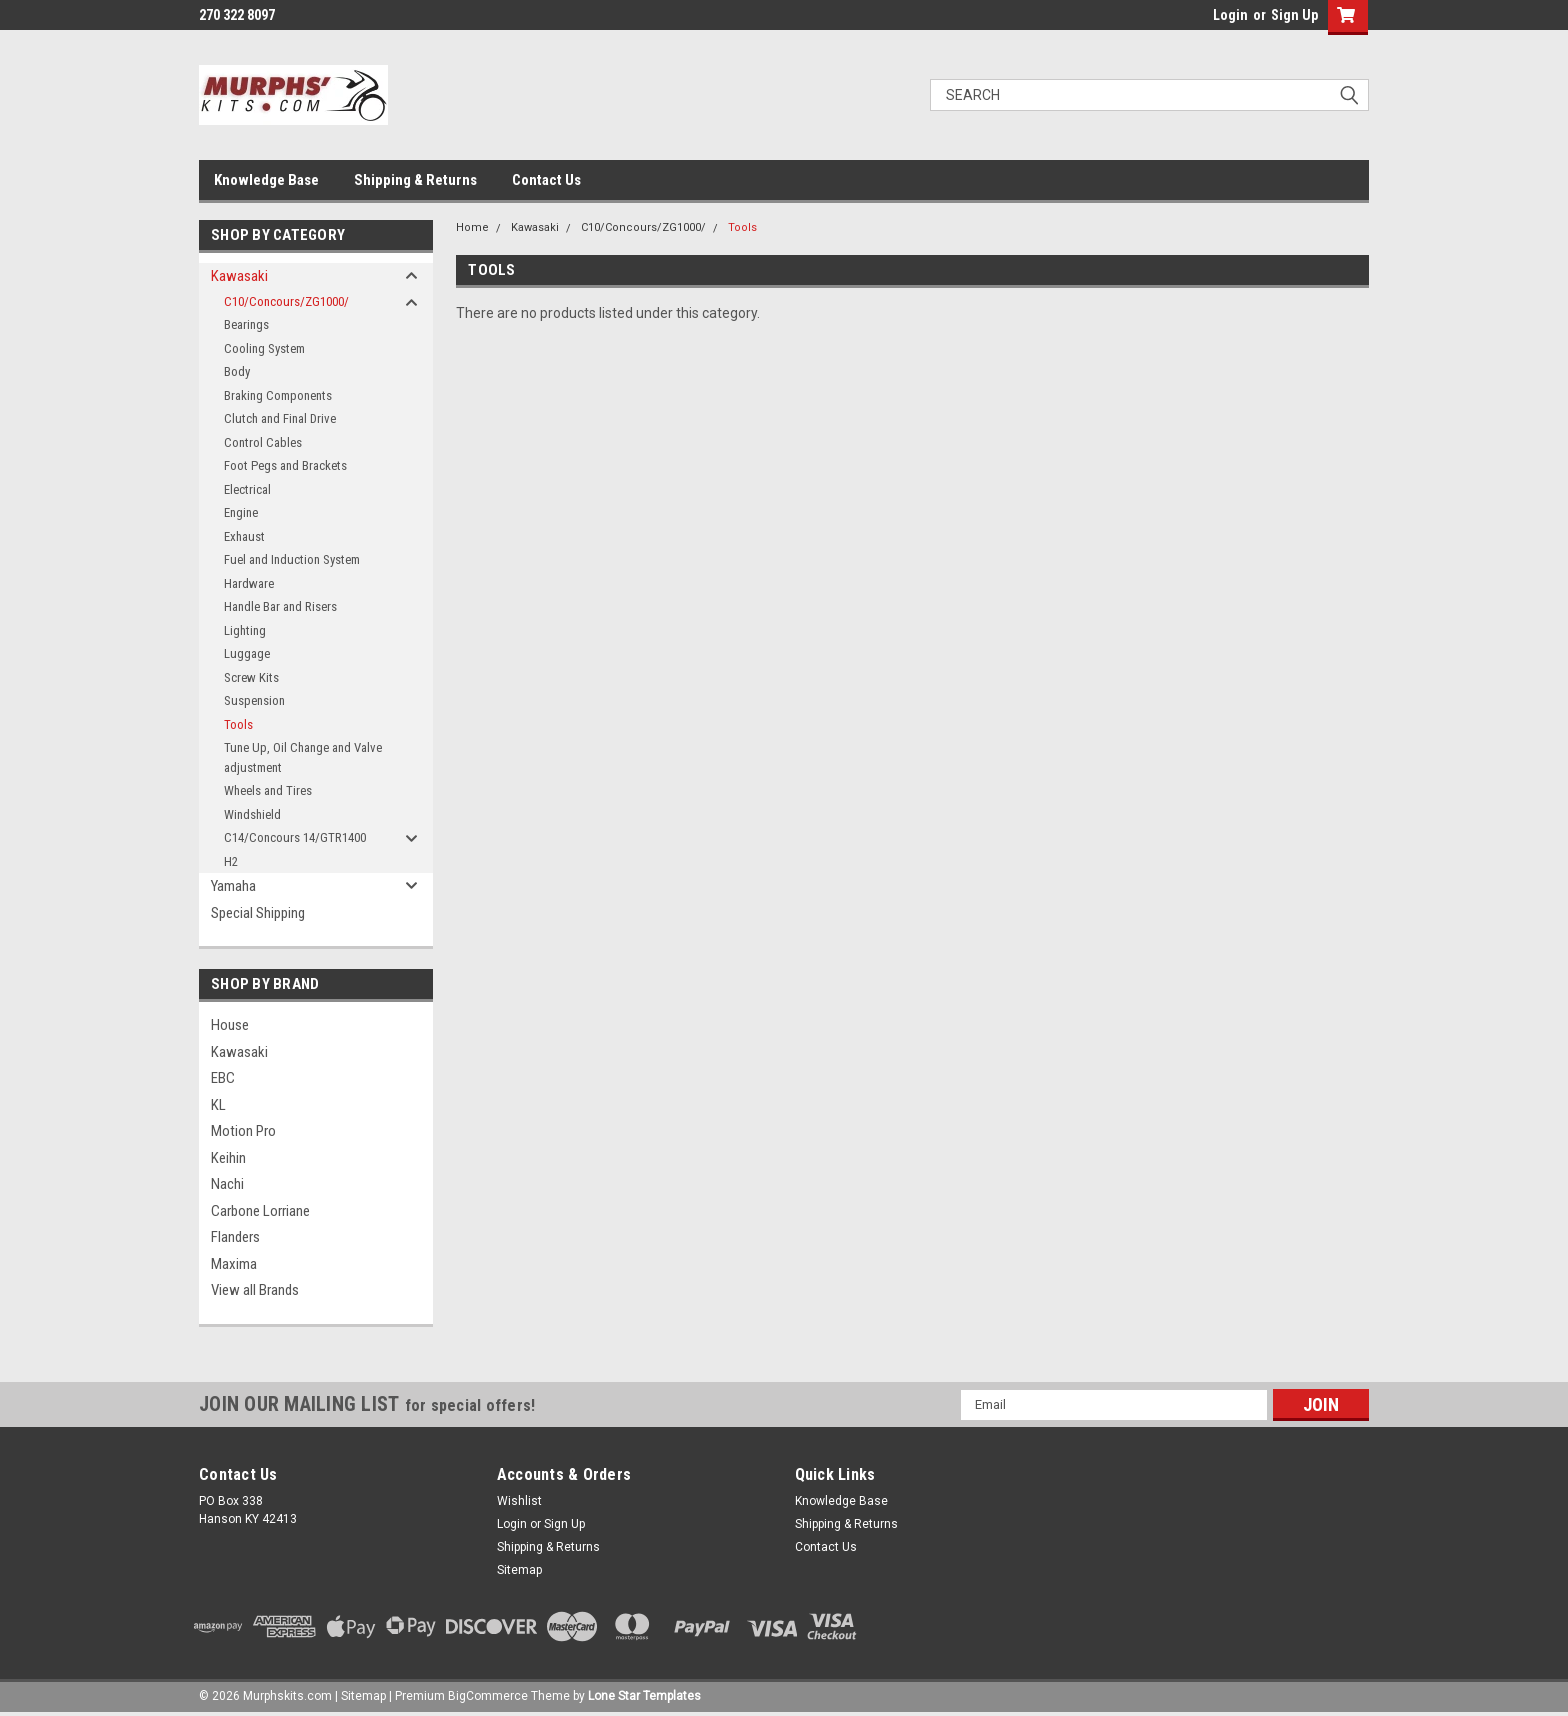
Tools (238, 724)
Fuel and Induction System (292, 559)
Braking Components (278, 395)
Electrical (247, 489)
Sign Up (1294, 15)
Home (472, 227)
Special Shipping (258, 913)
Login (1230, 15)
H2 (231, 861)
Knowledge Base (266, 180)
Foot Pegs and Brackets (285, 465)
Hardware (249, 583)
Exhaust (244, 536)
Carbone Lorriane (260, 1211)
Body (237, 371)
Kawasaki (239, 276)
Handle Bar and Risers (280, 606)
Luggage (247, 653)
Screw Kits (251, 677)
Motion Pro (243, 1131)
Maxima (234, 1264)
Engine (241, 512)
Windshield (252, 814)
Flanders (235, 1237)
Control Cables (263, 442)
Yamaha (233, 886)
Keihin (228, 1158)
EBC (223, 1078)
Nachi (227, 1184)
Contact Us (546, 180)
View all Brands (255, 1290)
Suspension (254, 700)
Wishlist (519, 1501)
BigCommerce (488, 1696)
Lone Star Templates (644, 1696)
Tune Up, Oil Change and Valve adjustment (303, 757)
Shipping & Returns (415, 180)
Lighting (245, 630)
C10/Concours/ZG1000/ (286, 301)
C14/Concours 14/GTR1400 (295, 837)
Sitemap (519, 1570)
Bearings (246, 324)
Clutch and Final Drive (280, 418)
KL (218, 1105)
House (230, 1025)
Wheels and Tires (268, 790)
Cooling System (264, 348)
